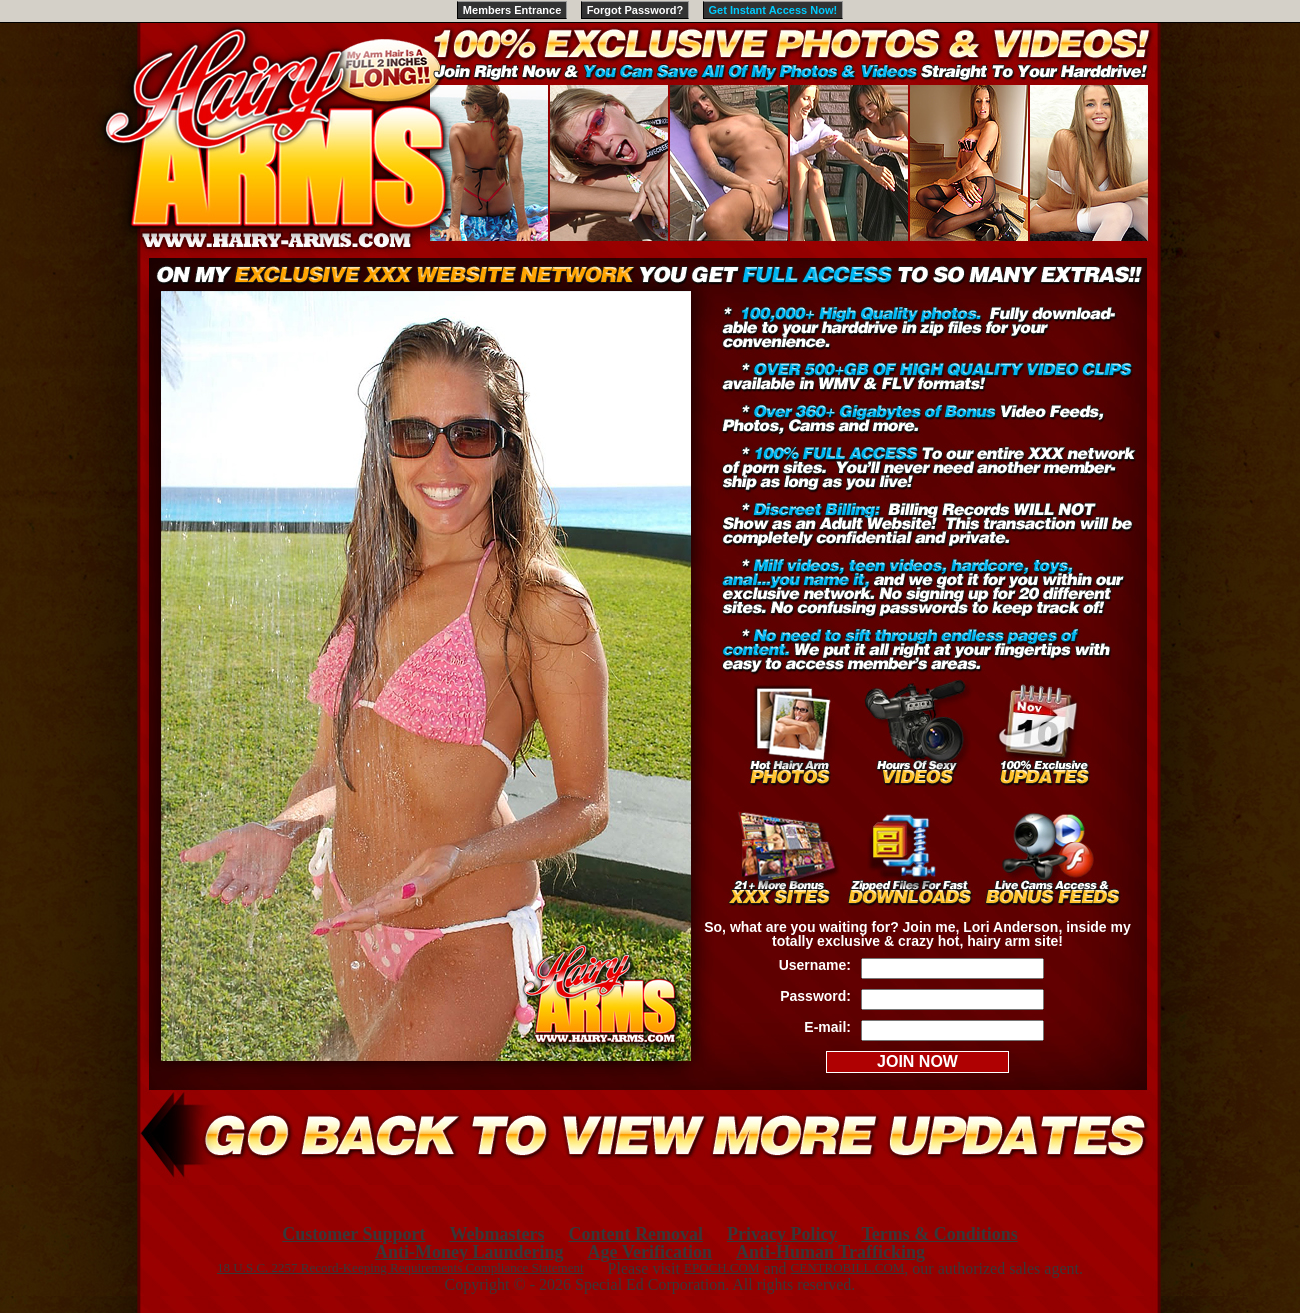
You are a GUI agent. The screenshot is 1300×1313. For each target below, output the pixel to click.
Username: (815, 965)
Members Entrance (512, 10)
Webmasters (496, 1234)
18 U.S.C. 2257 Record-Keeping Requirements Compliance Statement (400, 1267)
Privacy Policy (782, 1234)
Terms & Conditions (939, 1234)
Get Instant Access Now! (773, 10)
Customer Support (353, 1234)
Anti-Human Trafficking (830, 1252)
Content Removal (635, 1234)
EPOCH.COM (722, 1267)
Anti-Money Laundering (469, 1252)
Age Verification (650, 1252)
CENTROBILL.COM (848, 1267)
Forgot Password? (635, 10)
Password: (815, 996)
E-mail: (827, 1027)
